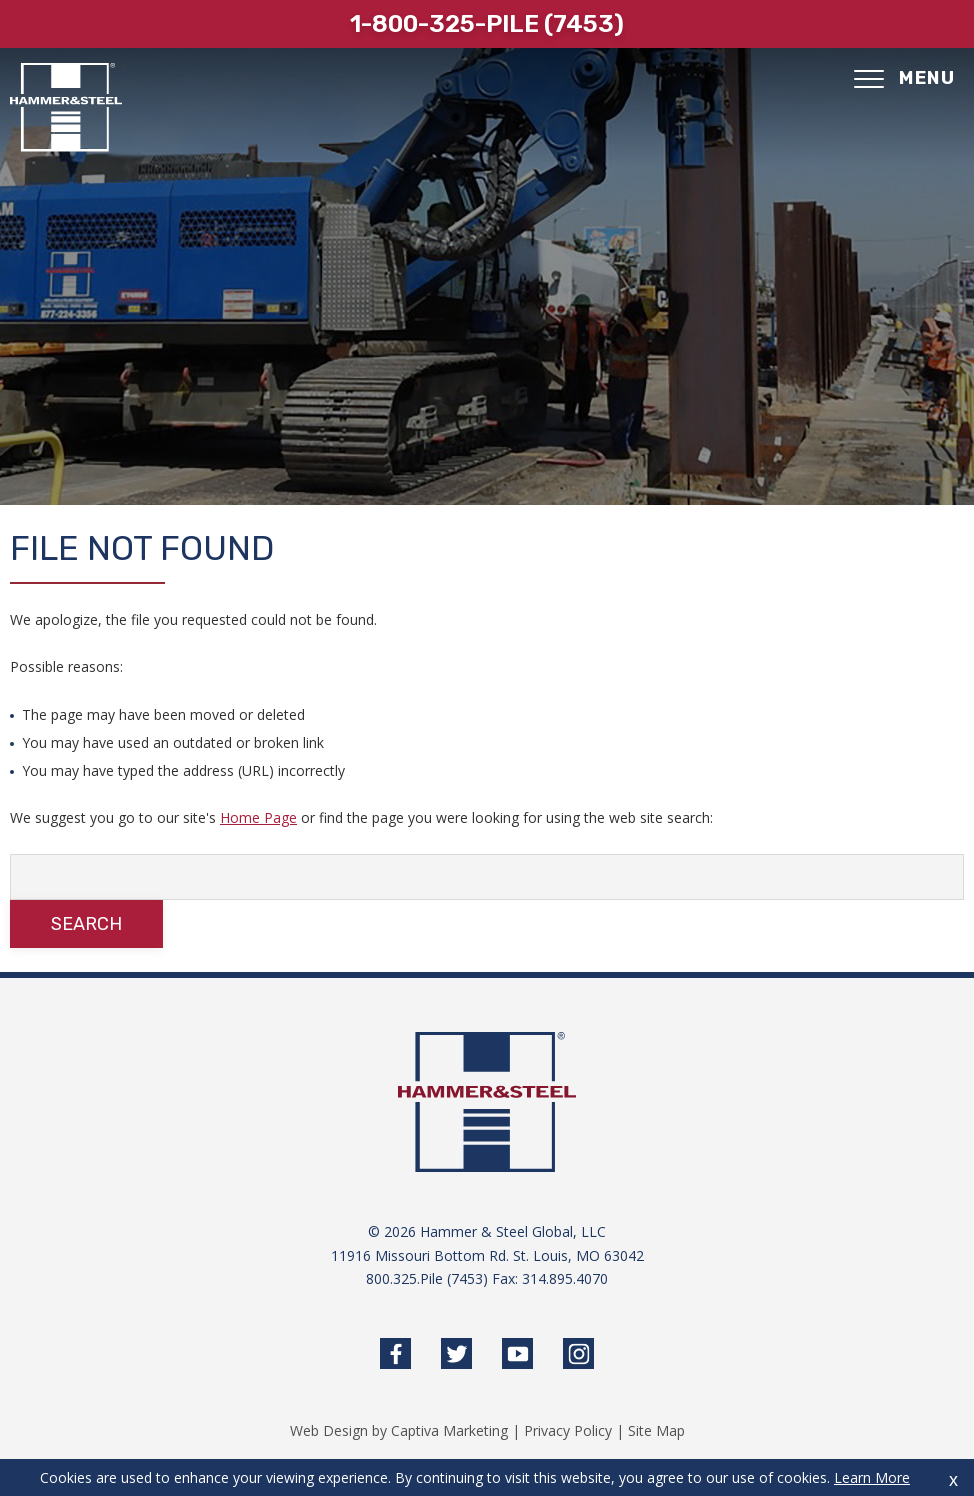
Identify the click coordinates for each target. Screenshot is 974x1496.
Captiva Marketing (449, 1430)
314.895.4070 (565, 1278)
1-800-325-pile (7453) (487, 24)
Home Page (258, 817)
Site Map (656, 1430)
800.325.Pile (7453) (427, 1278)
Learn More (872, 1477)
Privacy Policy (568, 1430)
